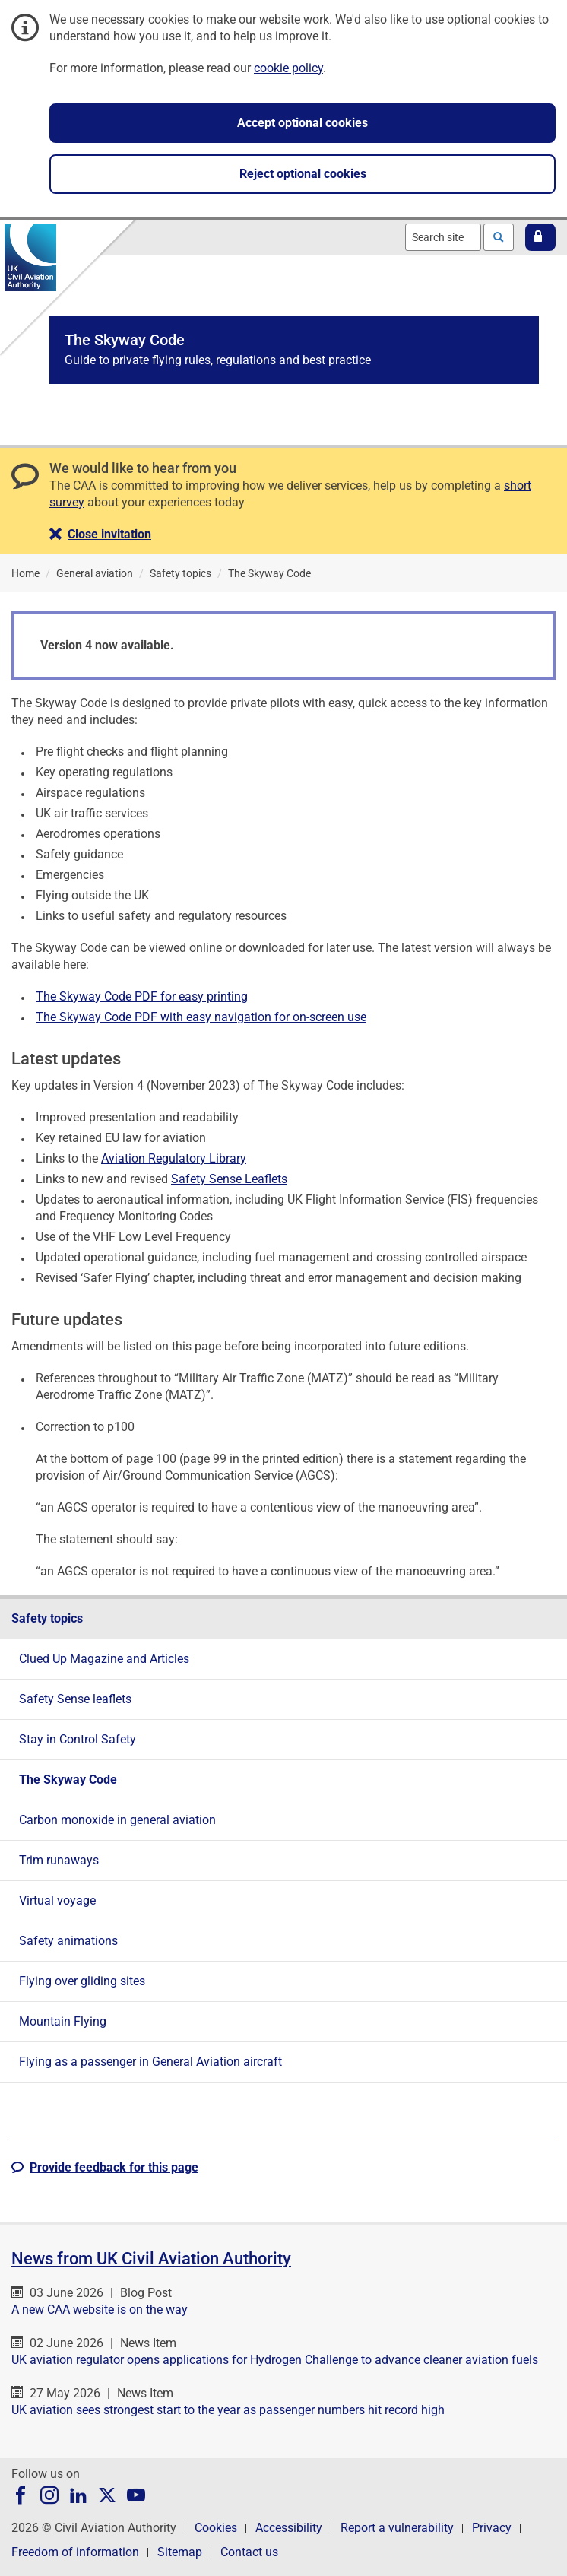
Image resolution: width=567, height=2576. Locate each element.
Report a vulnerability (397, 2527)
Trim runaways (59, 1860)
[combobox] (443, 237)
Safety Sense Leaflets (229, 1179)
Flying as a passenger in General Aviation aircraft (150, 2061)
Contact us (249, 2552)
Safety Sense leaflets (75, 1699)
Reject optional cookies (302, 174)
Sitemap (179, 2552)
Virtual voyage (57, 1900)
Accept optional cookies (302, 123)
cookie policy (288, 68)
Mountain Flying (62, 2021)
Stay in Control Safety (77, 1739)
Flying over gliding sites (82, 1981)
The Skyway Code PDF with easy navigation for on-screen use (201, 1017)
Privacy (492, 2527)
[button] (540, 237)
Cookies (216, 2527)
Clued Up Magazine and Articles (104, 1658)
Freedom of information (75, 2552)
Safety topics (47, 1618)
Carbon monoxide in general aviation (117, 1820)
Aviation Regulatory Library (173, 1158)
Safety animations (68, 1941)
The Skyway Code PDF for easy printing (142, 996)
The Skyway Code (68, 1779)
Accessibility (288, 2527)
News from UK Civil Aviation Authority (151, 2258)
